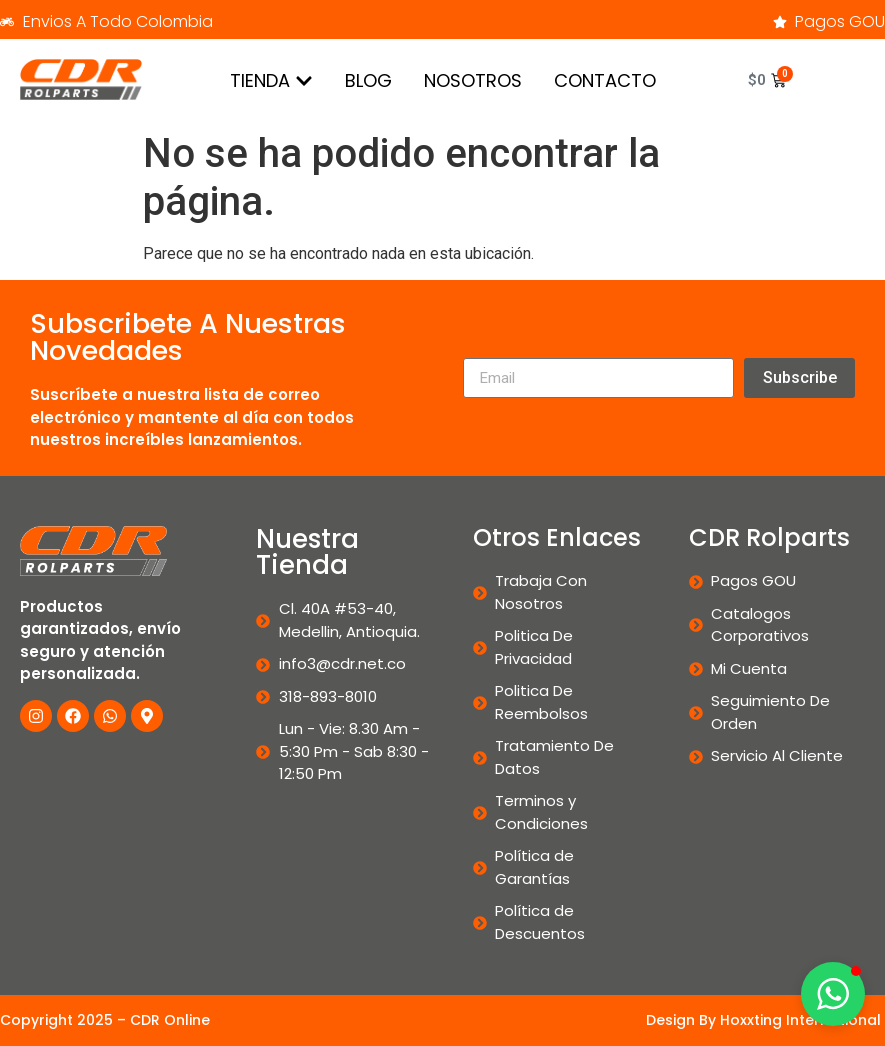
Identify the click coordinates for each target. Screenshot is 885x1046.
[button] (833, 994)
